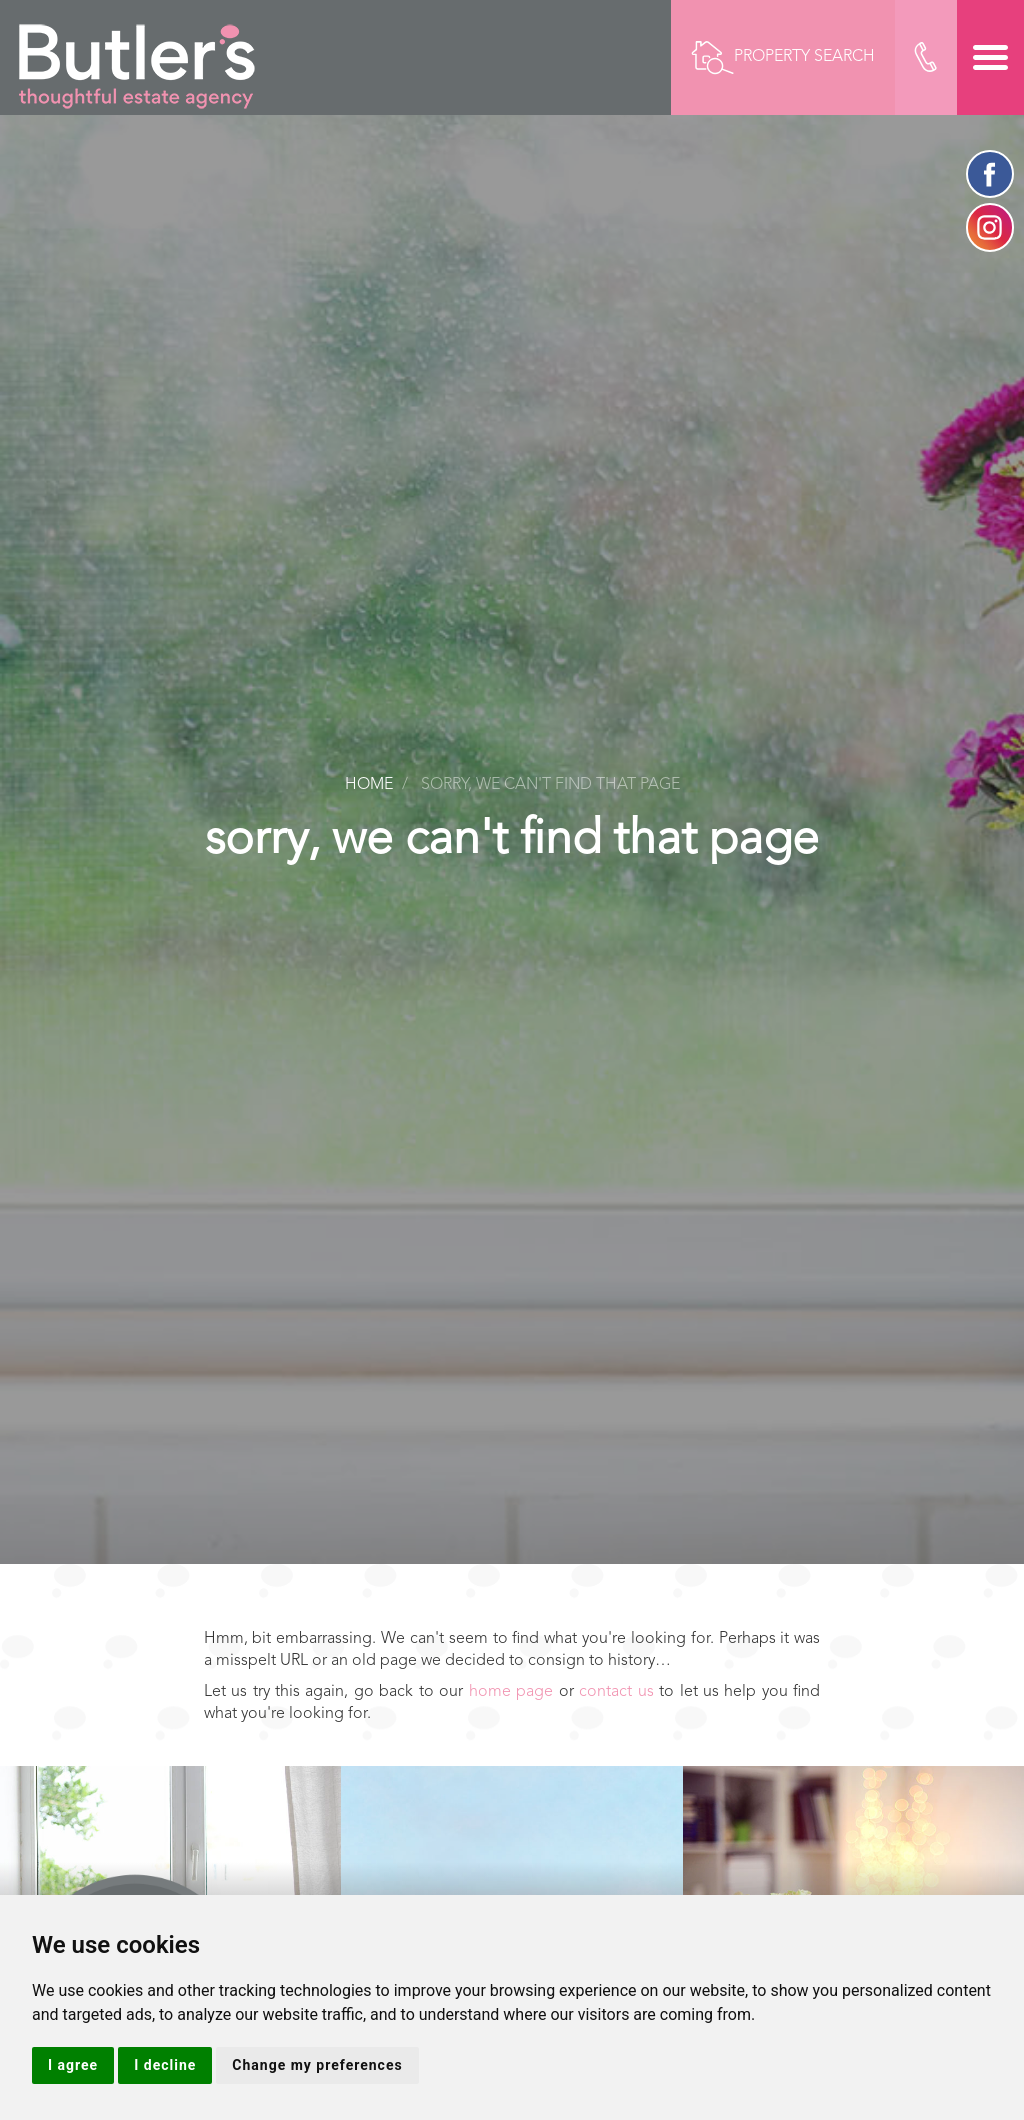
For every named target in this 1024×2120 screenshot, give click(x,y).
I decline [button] (165, 2065)
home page (511, 1692)
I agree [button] (73, 2065)
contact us (616, 1692)
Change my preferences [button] (317, 2065)
